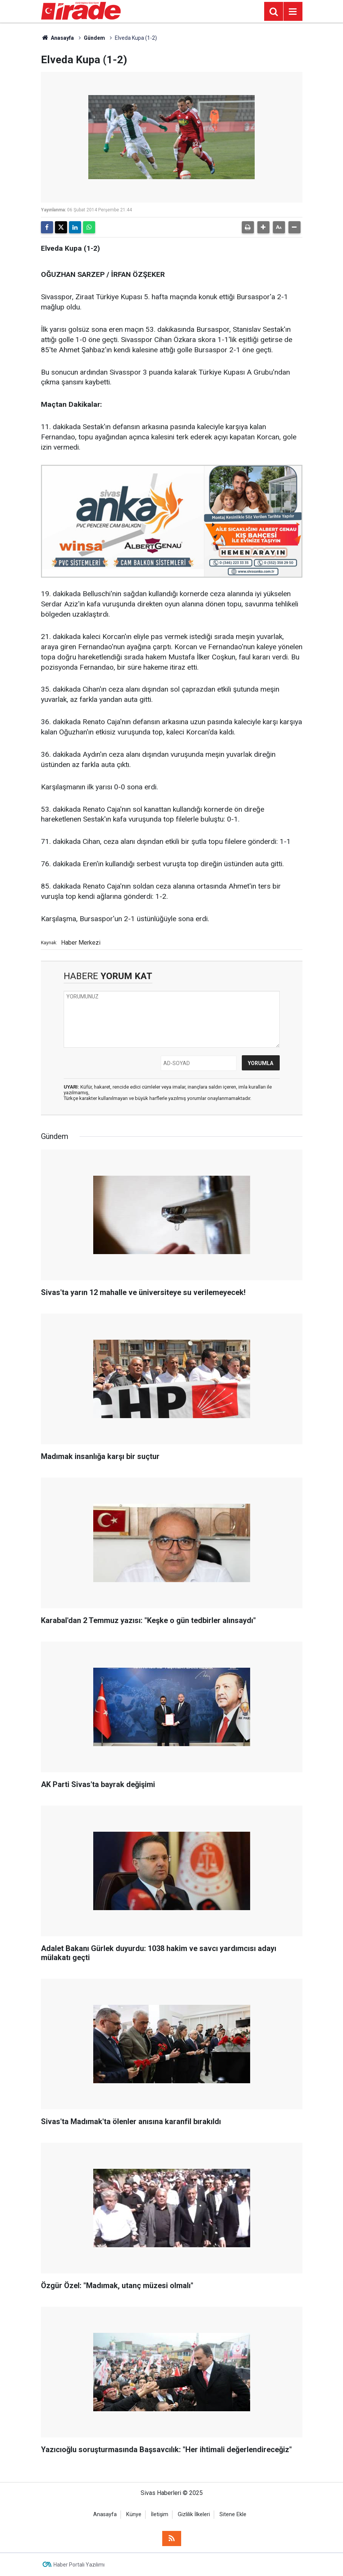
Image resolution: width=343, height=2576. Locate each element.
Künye (133, 2514)
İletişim (159, 2514)
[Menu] (293, 12)
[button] (263, 227)
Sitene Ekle (232, 2514)
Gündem (94, 38)
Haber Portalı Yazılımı (79, 2565)
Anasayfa (57, 38)
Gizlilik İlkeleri (194, 2514)
